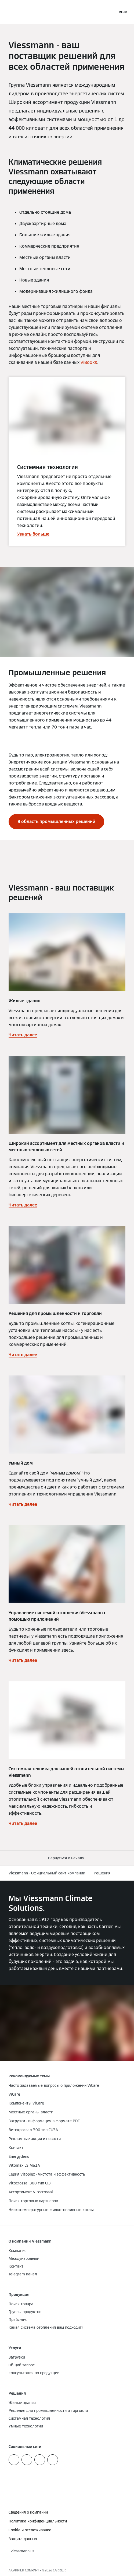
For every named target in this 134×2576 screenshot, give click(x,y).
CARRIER (59, 2570)
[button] (67, 1858)
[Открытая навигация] (123, 12)
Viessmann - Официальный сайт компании (47, 1873)
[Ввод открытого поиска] (110, 11)
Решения (102, 1873)
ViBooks (89, 362)
